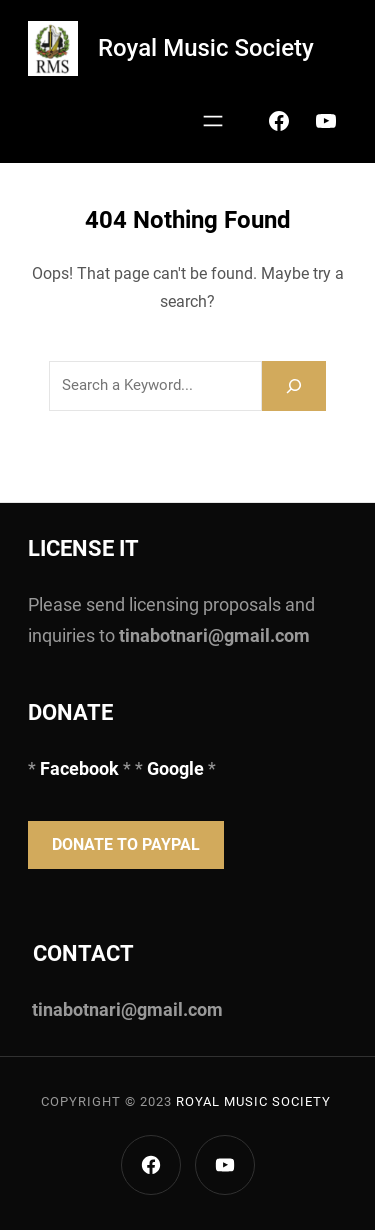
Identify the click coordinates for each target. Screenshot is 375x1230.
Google (175, 768)
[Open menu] (213, 121)
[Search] (294, 385)
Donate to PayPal (126, 844)
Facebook (81, 768)
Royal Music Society (206, 48)
